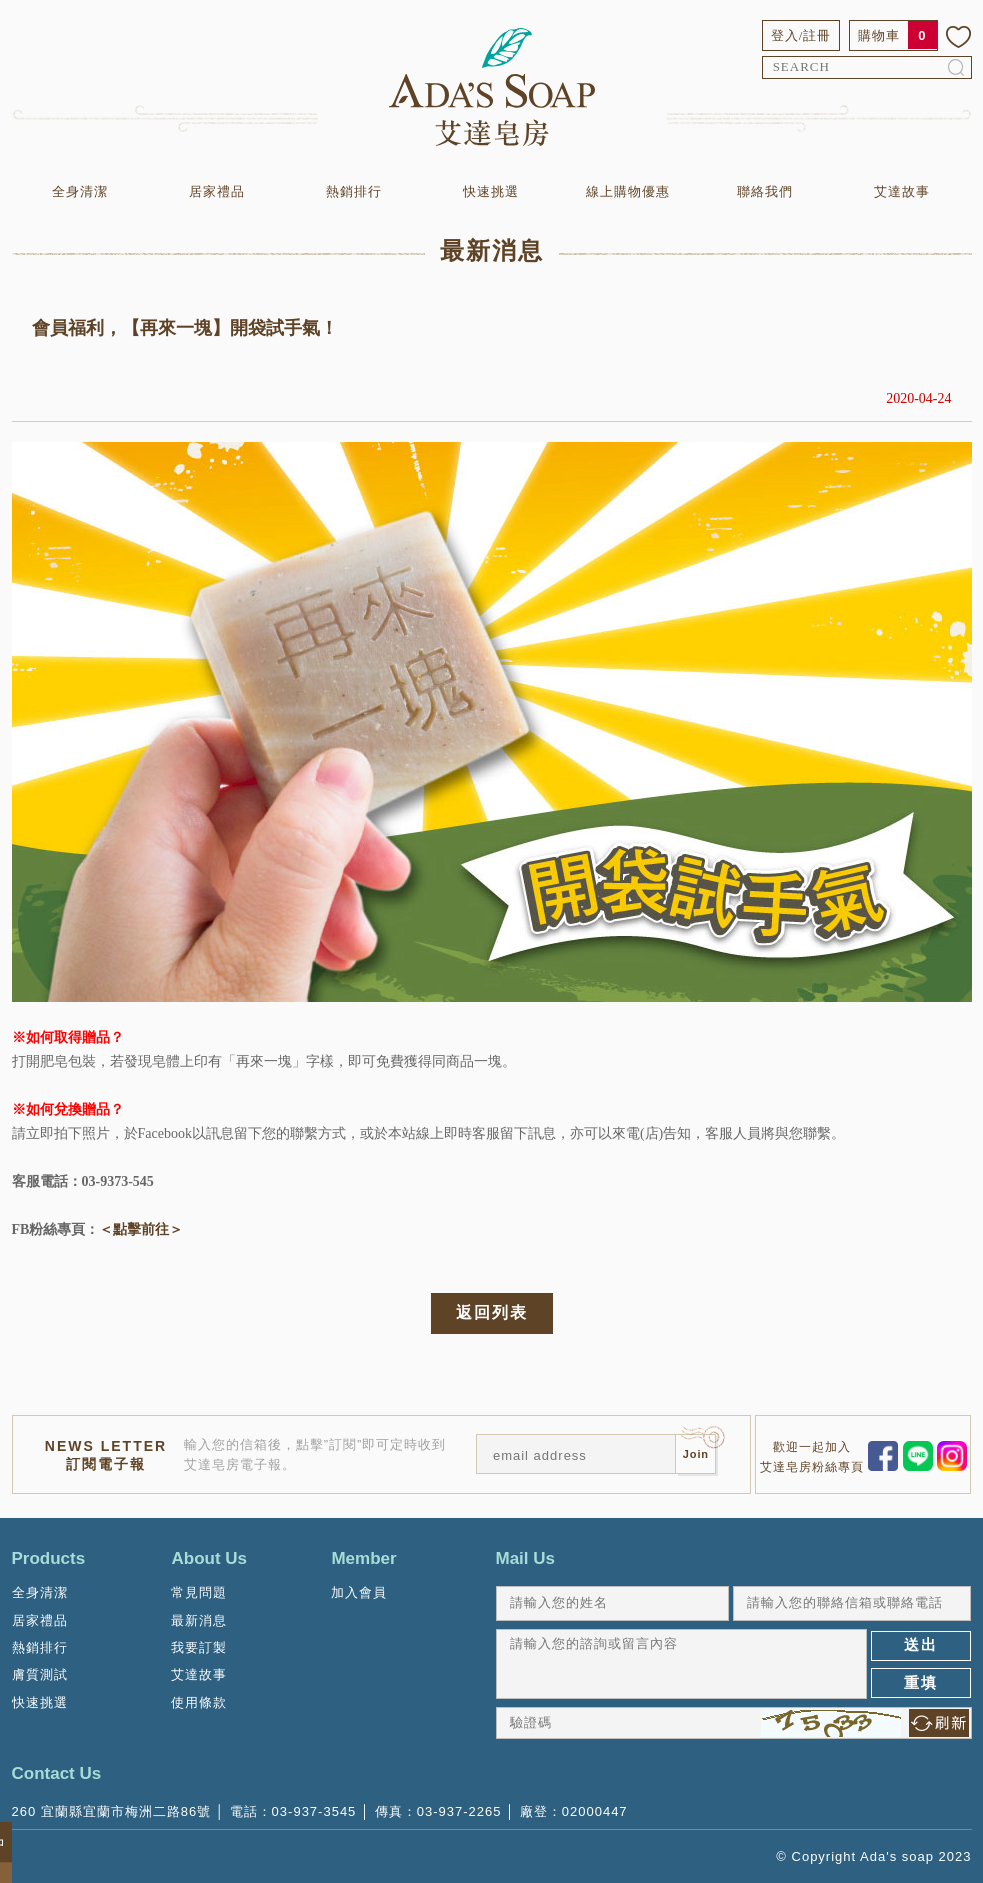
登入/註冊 (801, 35)
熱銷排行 (354, 191)
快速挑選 (491, 191)
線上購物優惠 (628, 191)
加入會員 (359, 1592)
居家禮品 (217, 191)
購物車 (879, 35)
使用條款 (199, 1702)
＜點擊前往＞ (141, 1229)
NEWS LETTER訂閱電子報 (106, 1455)
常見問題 (199, 1592)
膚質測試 (40, 1674)
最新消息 (199, 1620)
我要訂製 (199, 1647)
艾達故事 (902, 191)
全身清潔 (80, 191)
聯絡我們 (765, 191)
